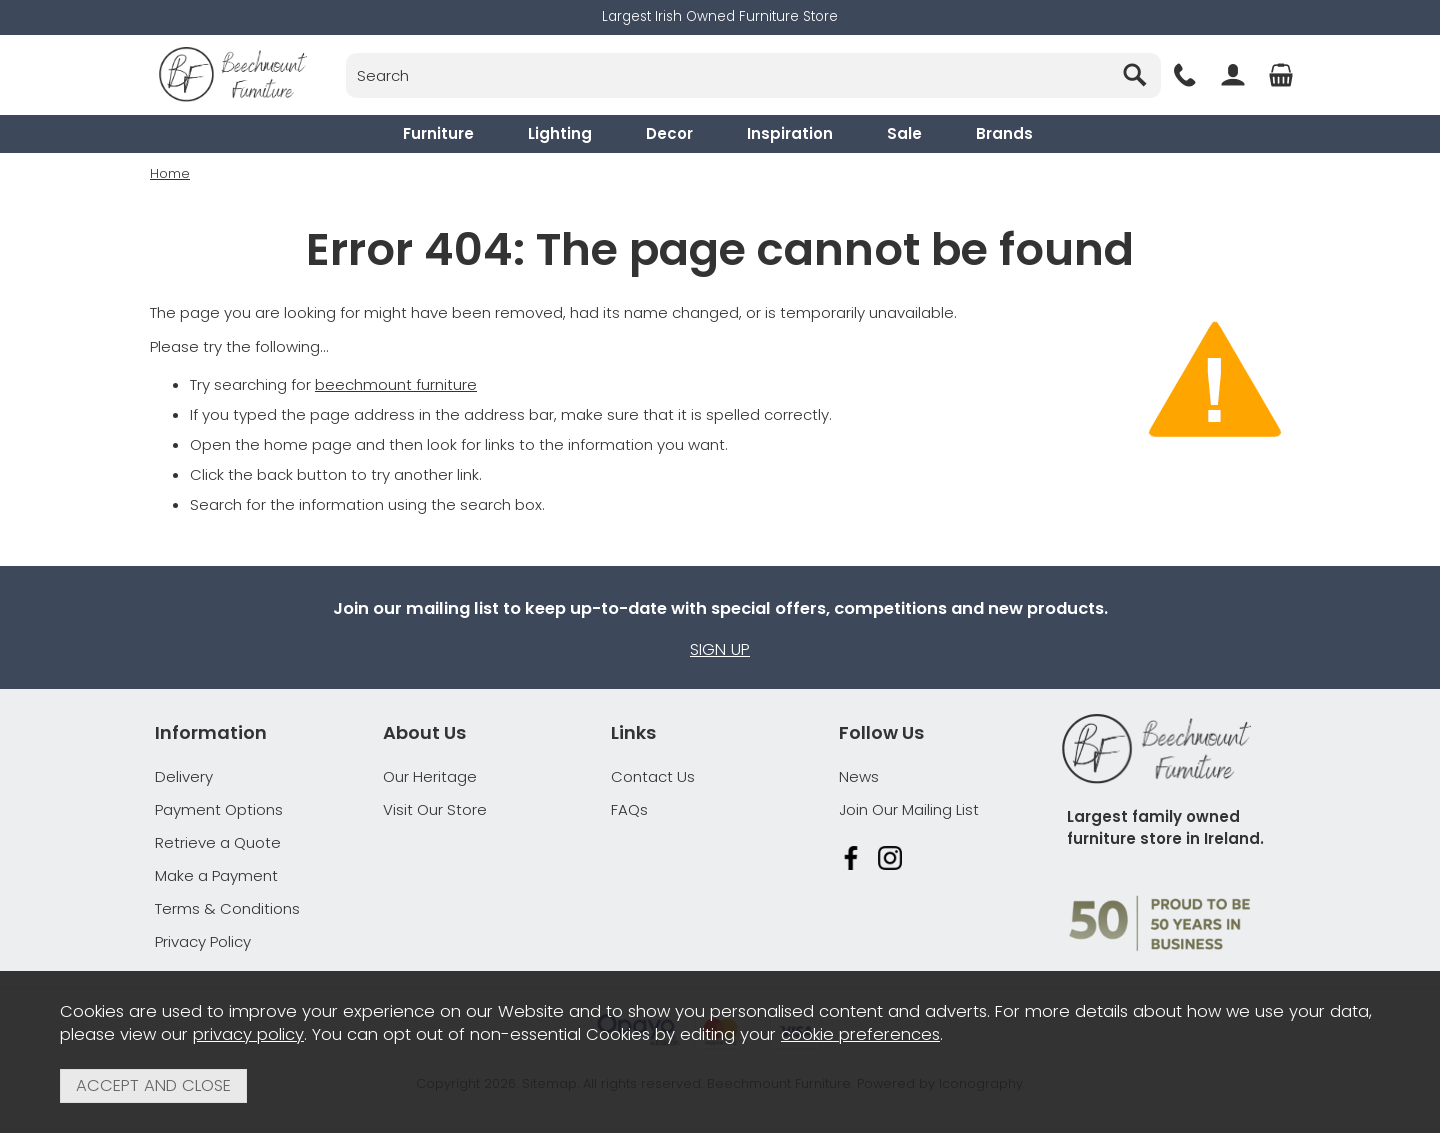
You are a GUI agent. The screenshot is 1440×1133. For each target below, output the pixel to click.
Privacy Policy (203, 941)
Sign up (720, 649)
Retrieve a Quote (218, 842)
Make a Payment (216, 875)
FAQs (629, 809)
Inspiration (790, 133)
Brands (1004, 133)
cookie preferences (860, 1034)
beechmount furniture (396, 383)
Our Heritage (430, 776)
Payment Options (219, 809)
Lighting (560, 133)
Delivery (184, 776)
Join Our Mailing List (909, 809)
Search (346, 52)
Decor (669, 133)
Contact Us (653, 776)
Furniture (438, 133)
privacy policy (248, 1034)
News (859, 776)
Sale (904, 133)
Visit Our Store (435, 809)
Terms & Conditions (227, 908)
